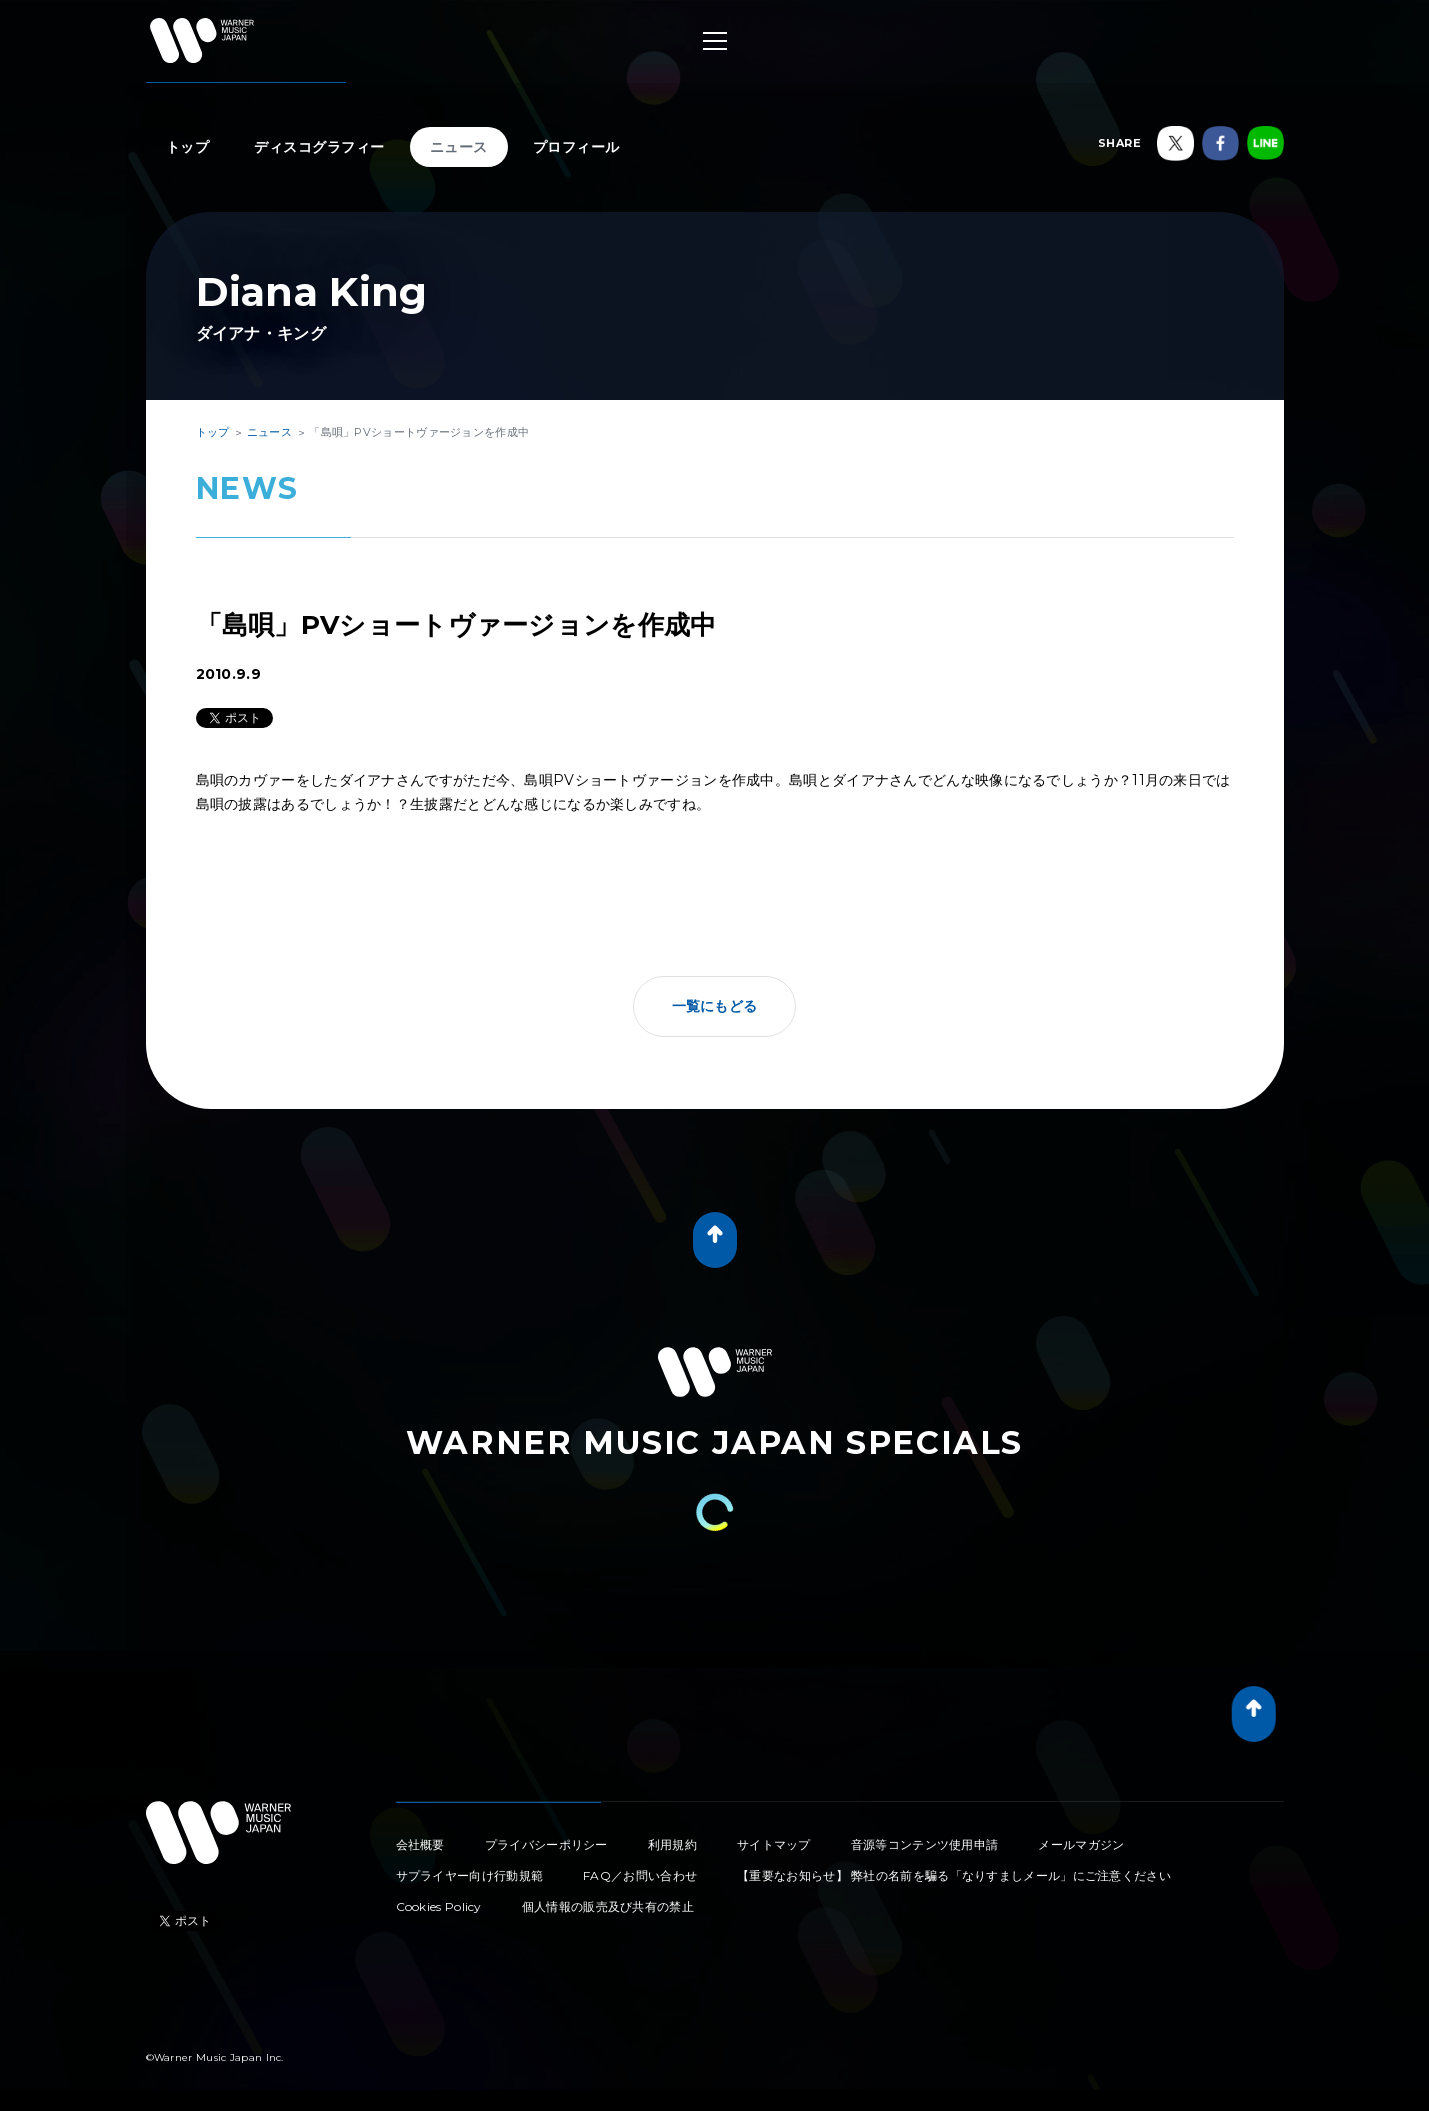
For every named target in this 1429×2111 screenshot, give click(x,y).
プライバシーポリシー (546, 1844)
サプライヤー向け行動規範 (470, 1875)
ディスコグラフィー (319, 147)
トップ (188, 147)
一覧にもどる (715, 1006)
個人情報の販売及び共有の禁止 (608, 1906)
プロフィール (576, 147)
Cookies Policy (439, 1906)
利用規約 (672, 1844)
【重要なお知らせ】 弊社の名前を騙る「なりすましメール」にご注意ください (954, 1875)
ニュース (459, 147)
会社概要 (420, 1844)
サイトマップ (774, 1844)
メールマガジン (1081, 1844)
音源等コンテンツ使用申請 (925, 1844)
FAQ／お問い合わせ (640, 1875)
